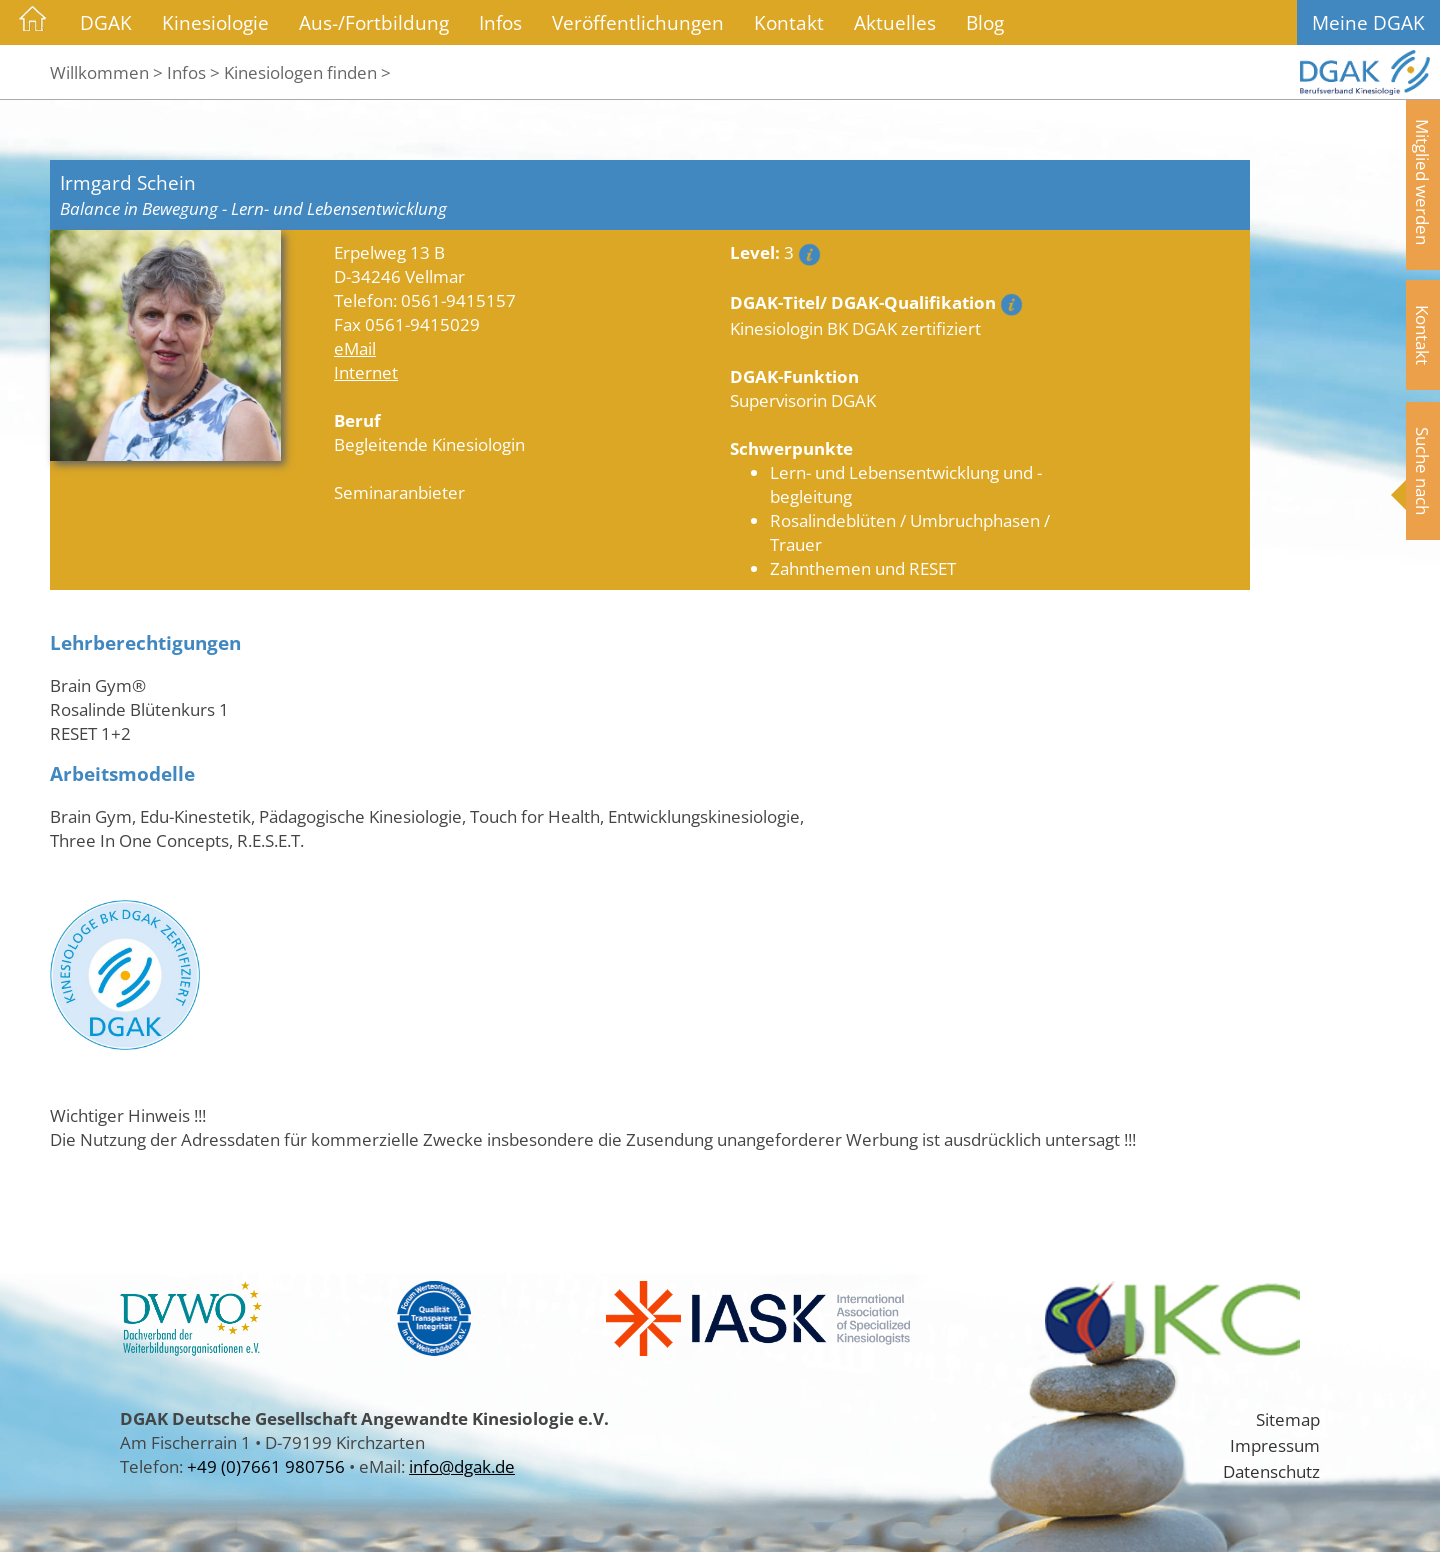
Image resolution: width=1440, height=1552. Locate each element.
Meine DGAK (1368, 22)
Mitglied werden (1423, 182)
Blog (985, 22)
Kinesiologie (215, 22)
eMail (355, 348)
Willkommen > (106, 72)
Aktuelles (895, 22)
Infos (500, 22)
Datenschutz (1271, 1471)
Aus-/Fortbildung (374, 22)
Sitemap (1288, 1419)
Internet (366, 372)
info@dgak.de (462, 1466)
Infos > (193, 72)
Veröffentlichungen (638, 22)
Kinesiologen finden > (307, 72)
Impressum (1275, 1445)
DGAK (106, 22)
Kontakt (789, 22)
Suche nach (1423, 471)
